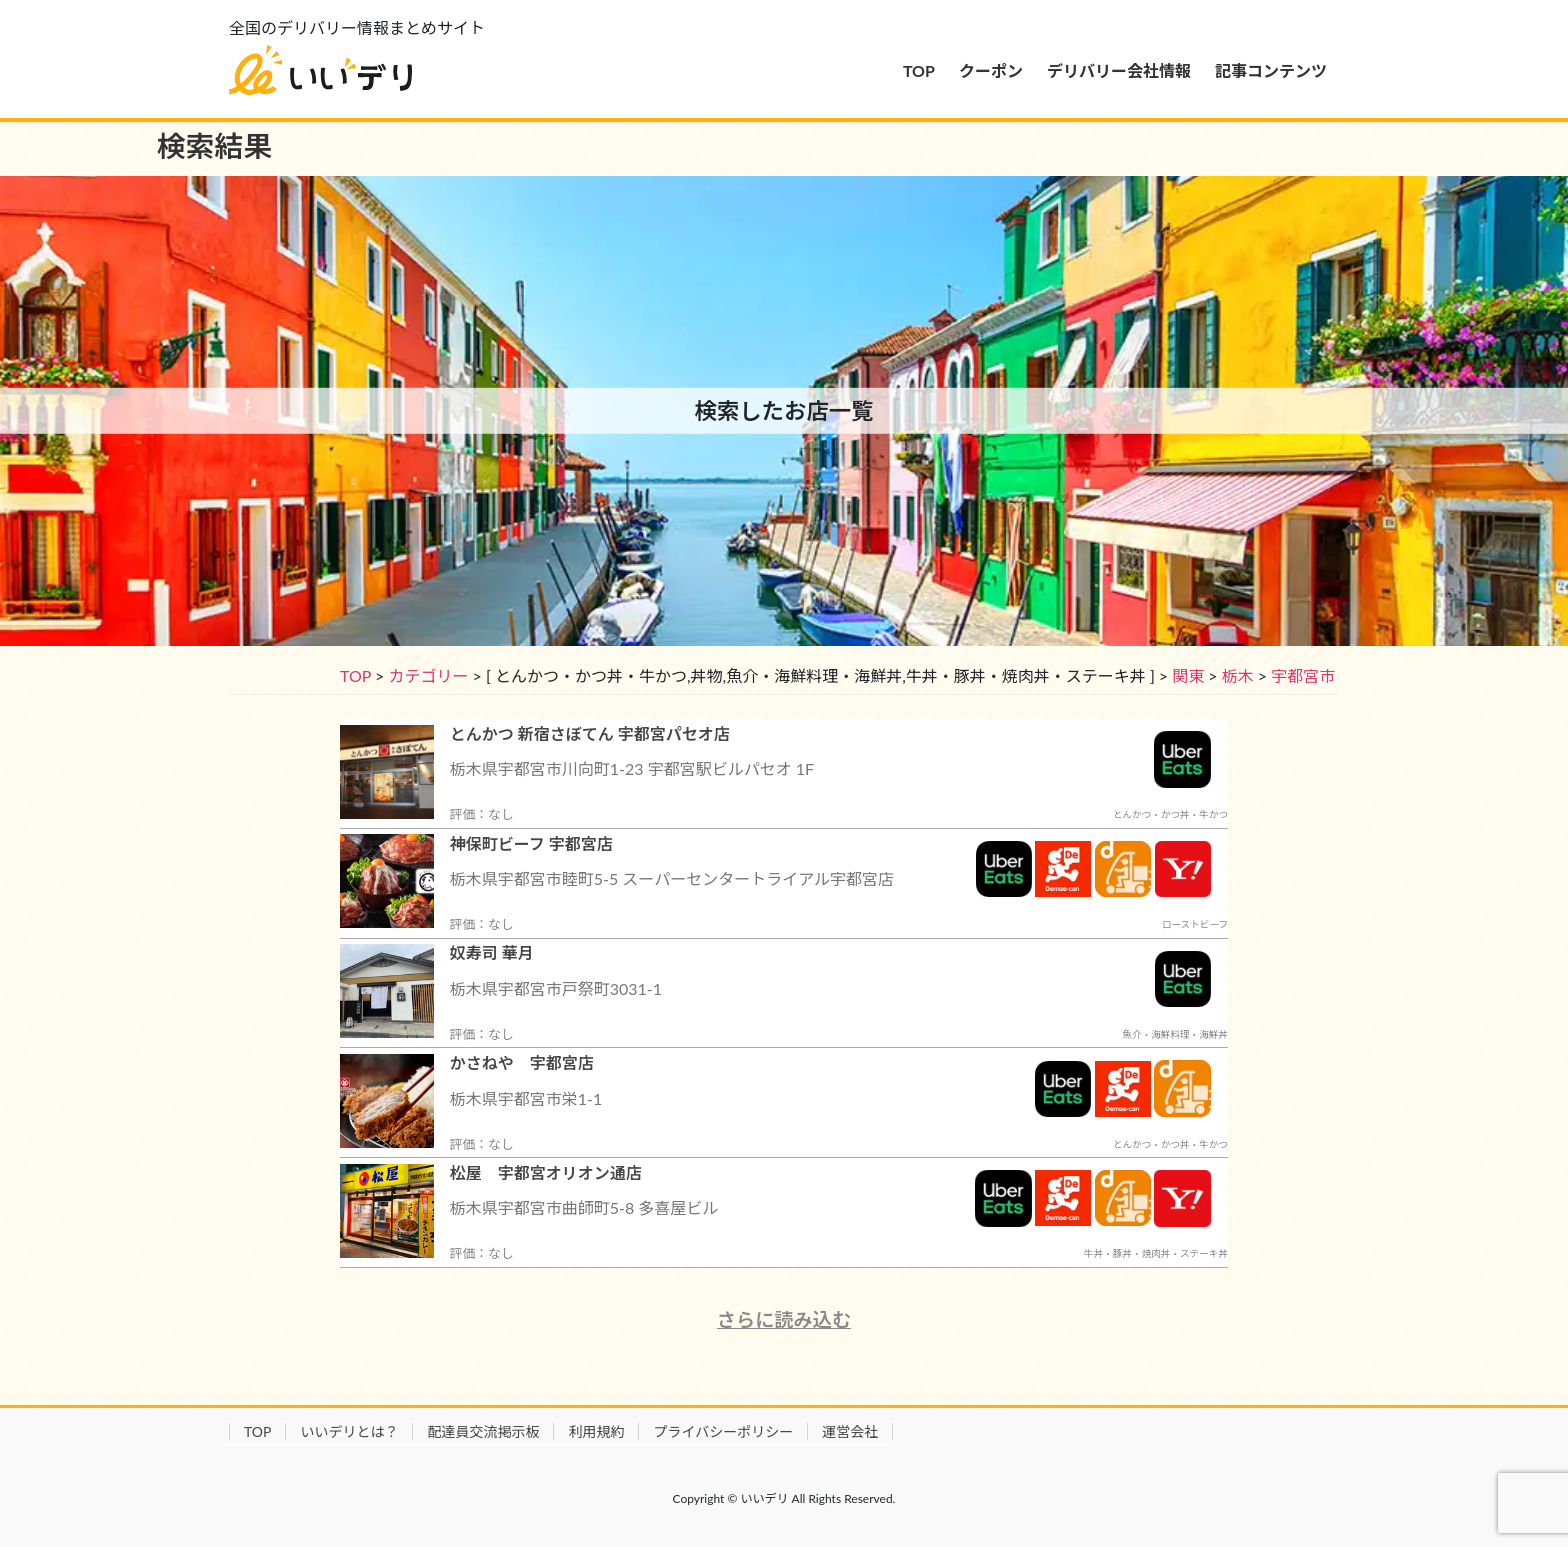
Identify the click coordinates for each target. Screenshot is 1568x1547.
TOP (355, 675)
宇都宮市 (1303, 675)
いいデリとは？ (349, 1431)
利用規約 (596, 1431)
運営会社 (850, 1431)
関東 (1188, 675)
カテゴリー (428, 675)
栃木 (1238, 675)
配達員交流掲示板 (483, 1431)
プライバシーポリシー (723, 1431)
